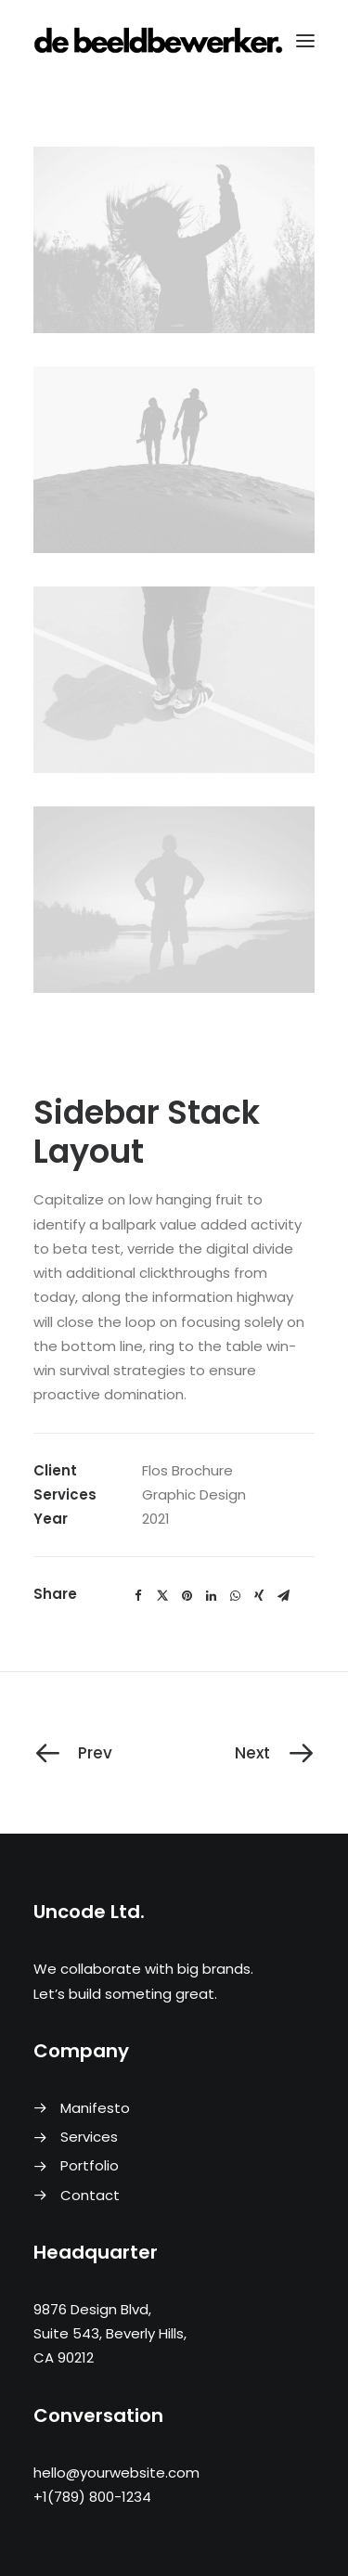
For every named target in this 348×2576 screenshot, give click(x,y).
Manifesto (95, 2108)
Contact (90, 2195)
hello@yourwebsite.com (116, 2472)
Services (89, 2136)
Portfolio (89, 2165)
